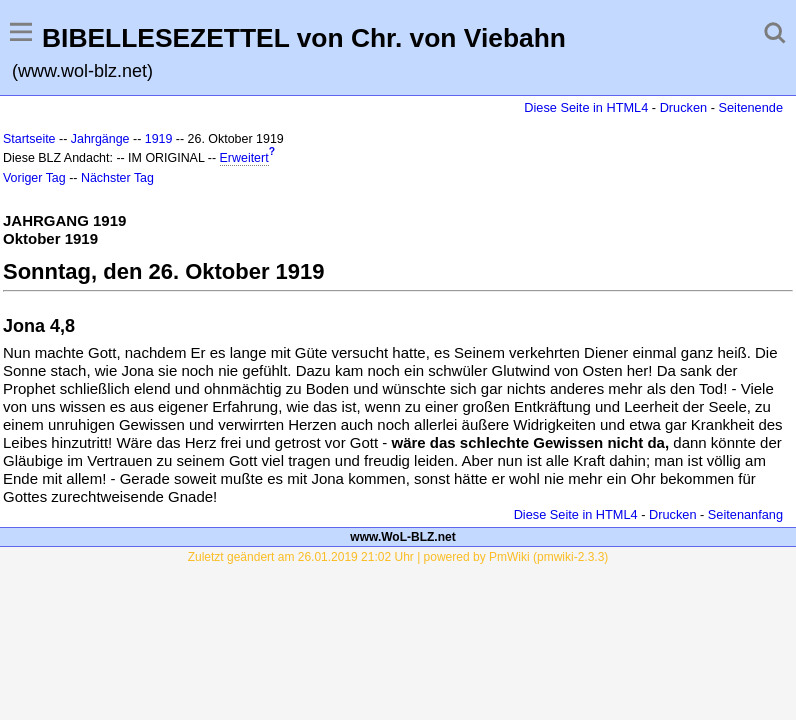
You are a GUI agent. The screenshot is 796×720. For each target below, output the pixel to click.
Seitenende (750, 107)
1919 (159, 139)
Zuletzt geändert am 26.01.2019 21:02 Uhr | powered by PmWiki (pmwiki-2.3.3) (398, 557)
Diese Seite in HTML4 (586, 107)
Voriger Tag (34, 178)
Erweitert (244, 158)
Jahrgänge (100, 139)
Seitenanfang (745, 514)
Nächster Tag (117, 178)
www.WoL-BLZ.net (402, 537)
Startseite (29, 139)
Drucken (683, 107)
